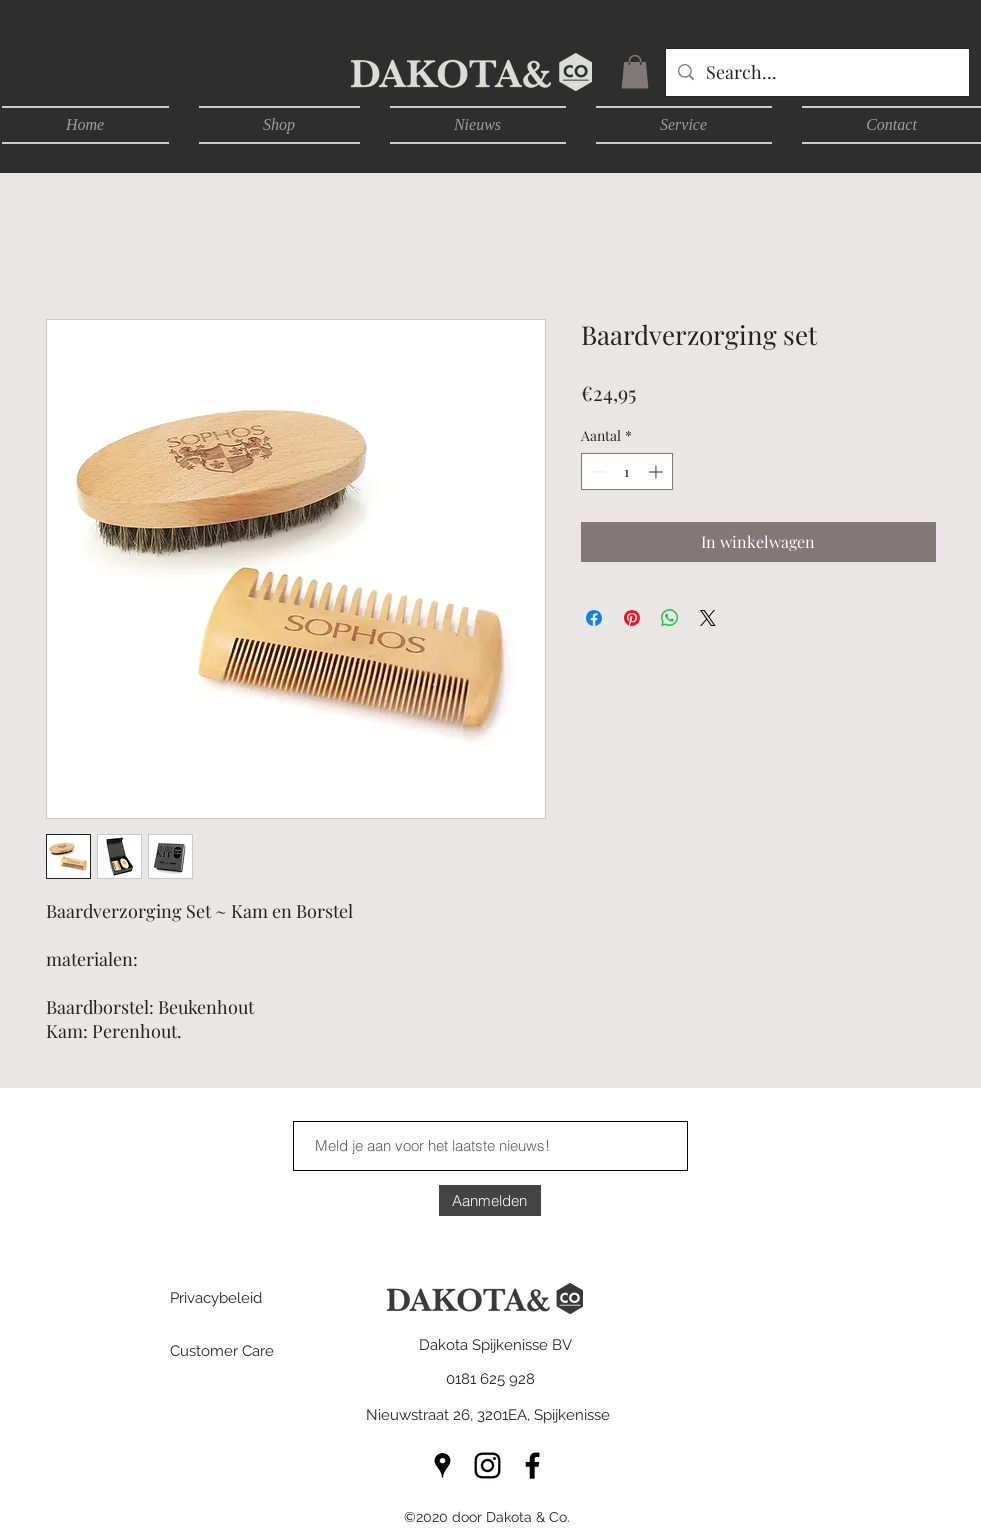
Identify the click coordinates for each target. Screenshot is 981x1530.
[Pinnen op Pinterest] (632, 618)
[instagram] (487, 1465)
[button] (635, 71)
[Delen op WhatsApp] (670, 618)
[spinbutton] (627, 471)
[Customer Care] (241, 1351)
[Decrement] (596, 471)
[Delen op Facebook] (594, 618)
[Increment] (657, 471)
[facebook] (532, 1465)
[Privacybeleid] (241, 1298)
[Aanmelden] (490, 1200)
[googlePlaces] (442, 1465)
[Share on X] (708, 618)
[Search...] (816, 73)
